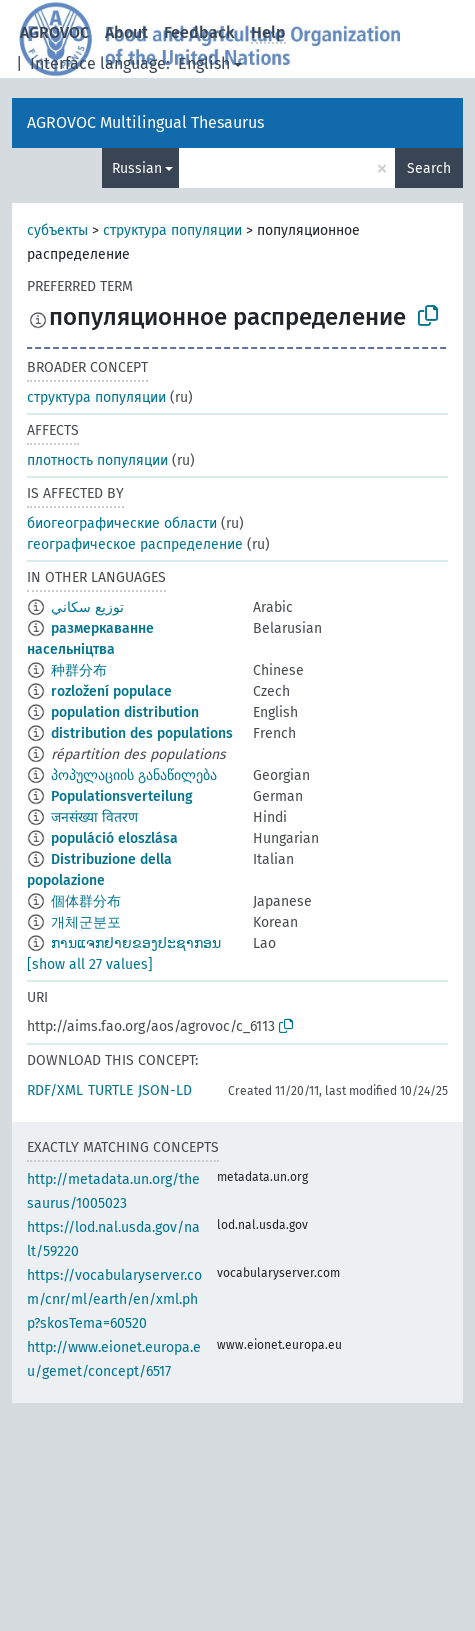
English (204, 63)
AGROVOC (54, 32)
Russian (137, 168)
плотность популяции (97, 460)
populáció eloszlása (114, 838)
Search (429, 168)
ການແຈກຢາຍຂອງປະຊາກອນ (136, 943)
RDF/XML (55, 1090)
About (126, 32)
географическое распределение (135, 544)
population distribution (125, 712)
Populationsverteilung (122, 796)
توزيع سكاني (87, 607)
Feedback (199, 32)
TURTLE (110, 1090)
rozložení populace (111, 691)
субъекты (57, 230)
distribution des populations (142, 733)
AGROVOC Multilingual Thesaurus (145, 122)
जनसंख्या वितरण (94, 817)
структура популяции (172, 230)
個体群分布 (86, 901)
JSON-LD (165, 1090)
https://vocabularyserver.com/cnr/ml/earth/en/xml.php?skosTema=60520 (114, 1299)
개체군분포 (86, 922)
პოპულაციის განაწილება (134, 775)
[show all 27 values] (90, 964)
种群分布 (79, 670)
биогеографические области (122, 523)
